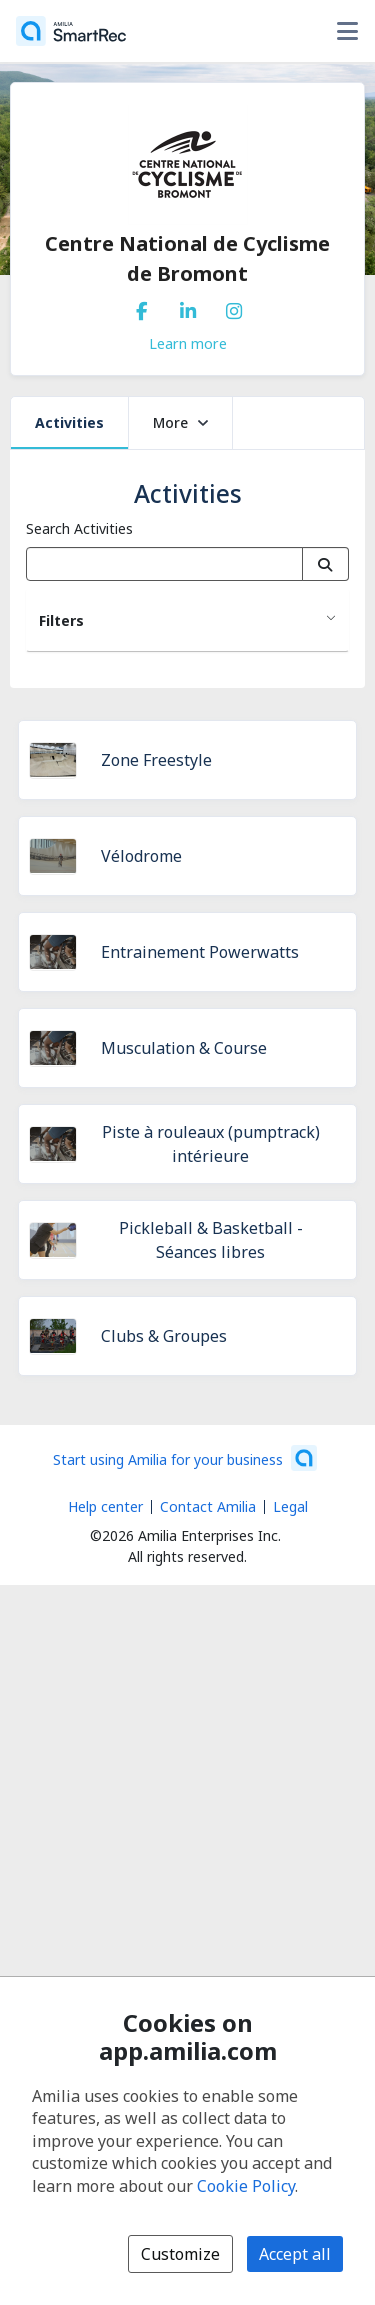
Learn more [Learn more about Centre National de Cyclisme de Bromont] (188, 343)
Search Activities (79, 528)
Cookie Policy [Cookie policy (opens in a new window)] (246, 2186)
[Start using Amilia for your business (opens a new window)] (185, 1458)
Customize (180, 2254)
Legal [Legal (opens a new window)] (290, 1506)
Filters (61, 620)
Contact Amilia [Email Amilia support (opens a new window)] (208, 1506)
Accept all (295, 2254)
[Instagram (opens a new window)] (234, 307)
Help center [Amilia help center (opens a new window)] (105, 1506)
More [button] (180, 422)
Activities (69, 422)
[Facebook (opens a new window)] (142, 307)
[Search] (325, 564)
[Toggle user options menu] (347, 31)
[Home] (71, 31)
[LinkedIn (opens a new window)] (188, 307)
